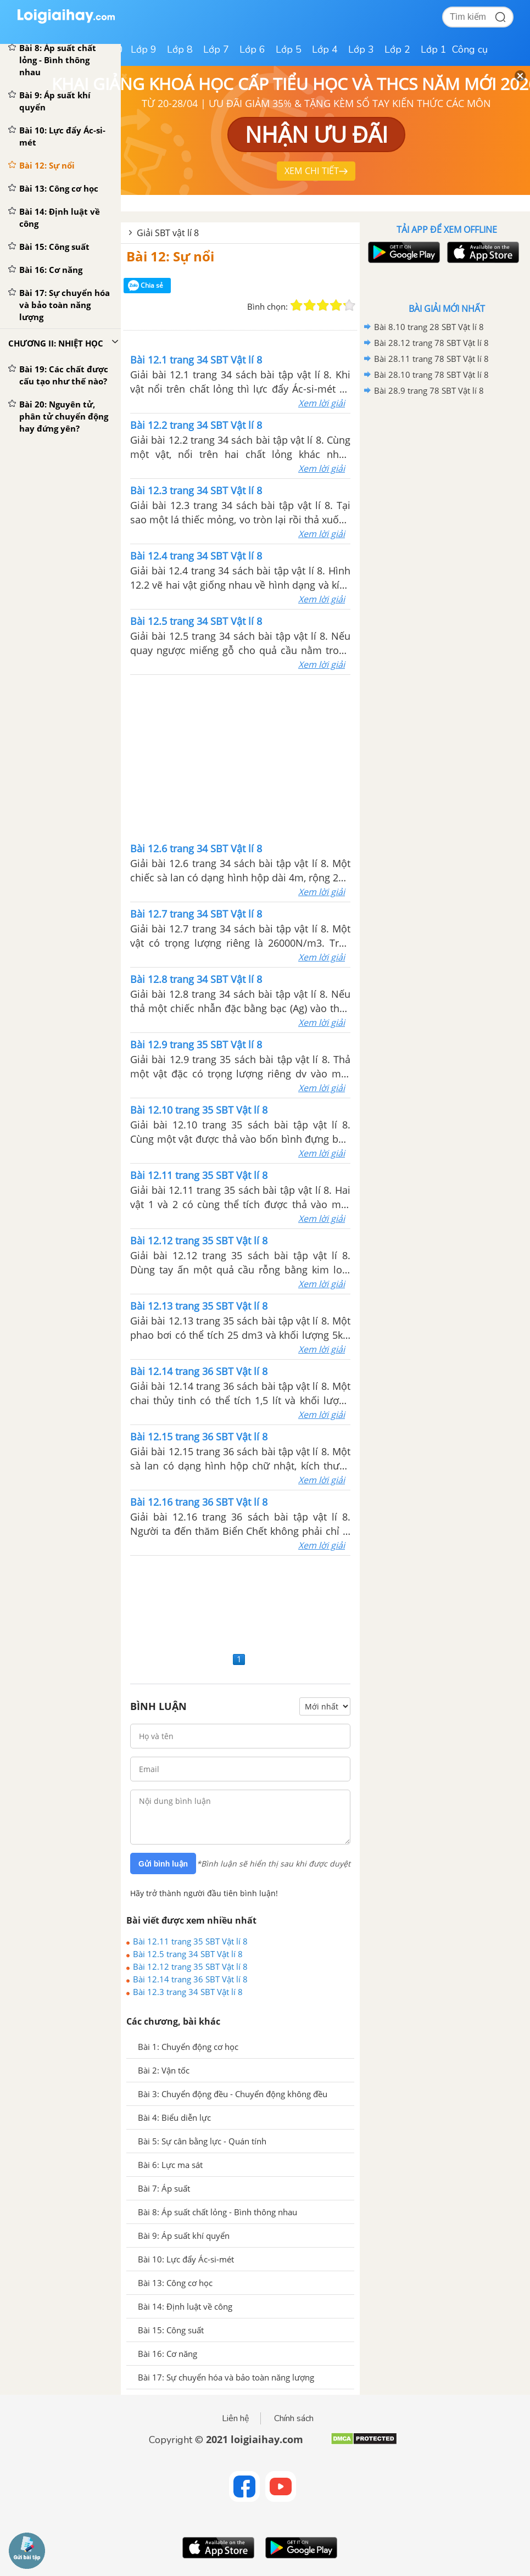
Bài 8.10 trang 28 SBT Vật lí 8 (429, 326)
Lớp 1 (434, 49)
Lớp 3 (361, 49)
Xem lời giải (321, 403)
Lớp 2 (397, 49)
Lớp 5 (289, 49)
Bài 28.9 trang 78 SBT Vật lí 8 (429, 390)
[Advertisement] (240, 757)
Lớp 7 (216, 49)
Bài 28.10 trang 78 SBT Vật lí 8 (431, 374)
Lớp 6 (252, 49)
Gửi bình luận (163, 1863)
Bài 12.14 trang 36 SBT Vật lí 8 (190, 1979)
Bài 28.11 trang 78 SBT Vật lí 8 (431, 358)
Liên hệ (235, 2418)
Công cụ (470, 49)
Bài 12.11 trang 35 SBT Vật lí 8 (190, 1941)
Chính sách (294, 2418)
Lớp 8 (180, 49)
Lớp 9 (144, 49)
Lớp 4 (325, 49)
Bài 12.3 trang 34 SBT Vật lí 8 (188, 1991)
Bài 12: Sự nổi (170, 256)
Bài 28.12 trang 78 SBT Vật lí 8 (431, 342)
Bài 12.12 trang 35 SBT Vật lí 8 (190, 1966)
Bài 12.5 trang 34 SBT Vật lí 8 (188, 1953)
